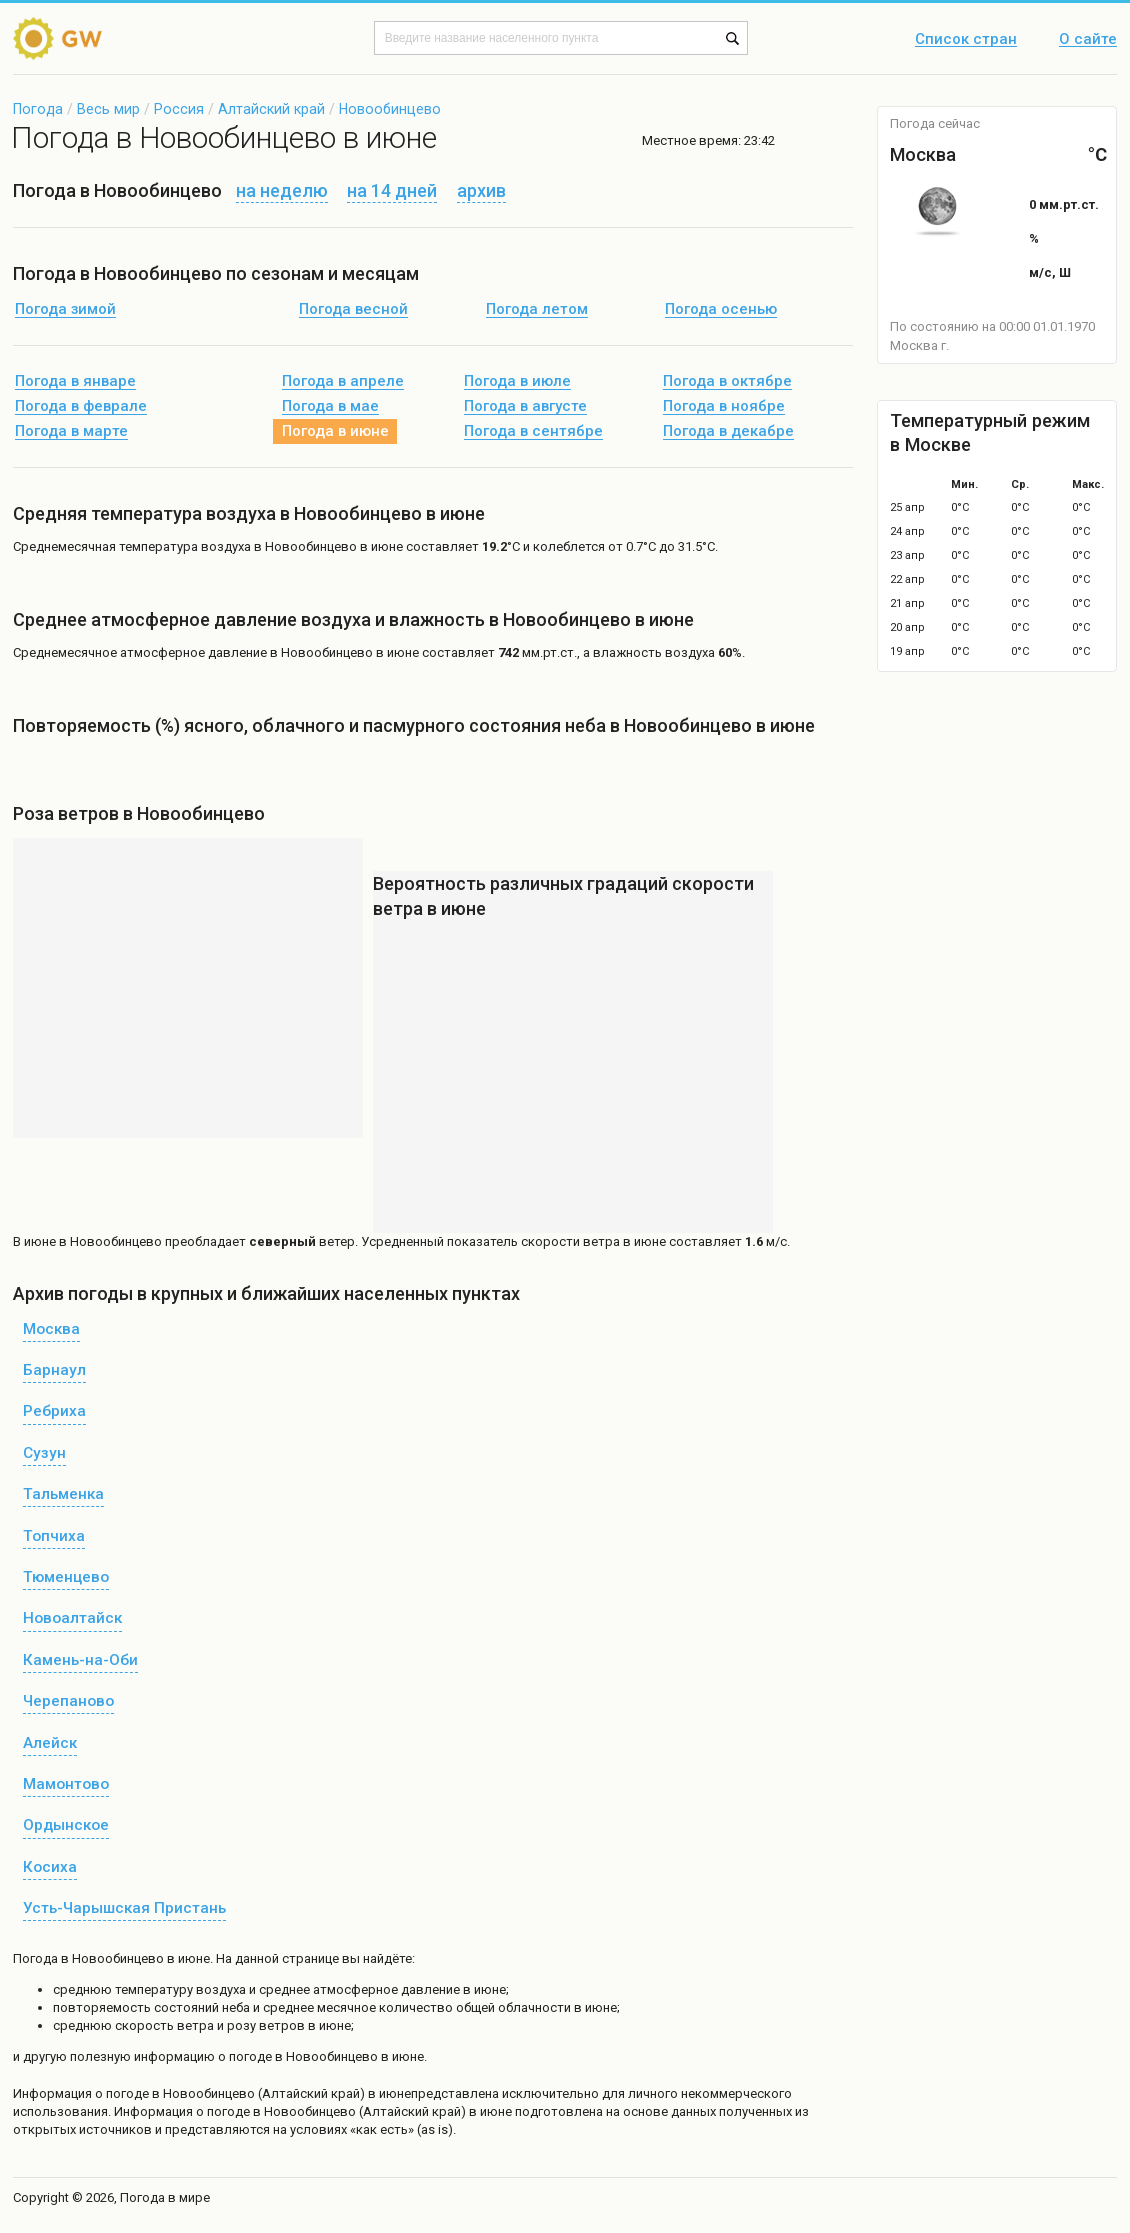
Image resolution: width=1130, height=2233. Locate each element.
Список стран (966, 40)
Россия (179, 109)
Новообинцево (390, 109)
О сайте (1088, 40)
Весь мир (108, 109)
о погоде (123, 2093)
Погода (38, 109)
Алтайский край (271, 109)
